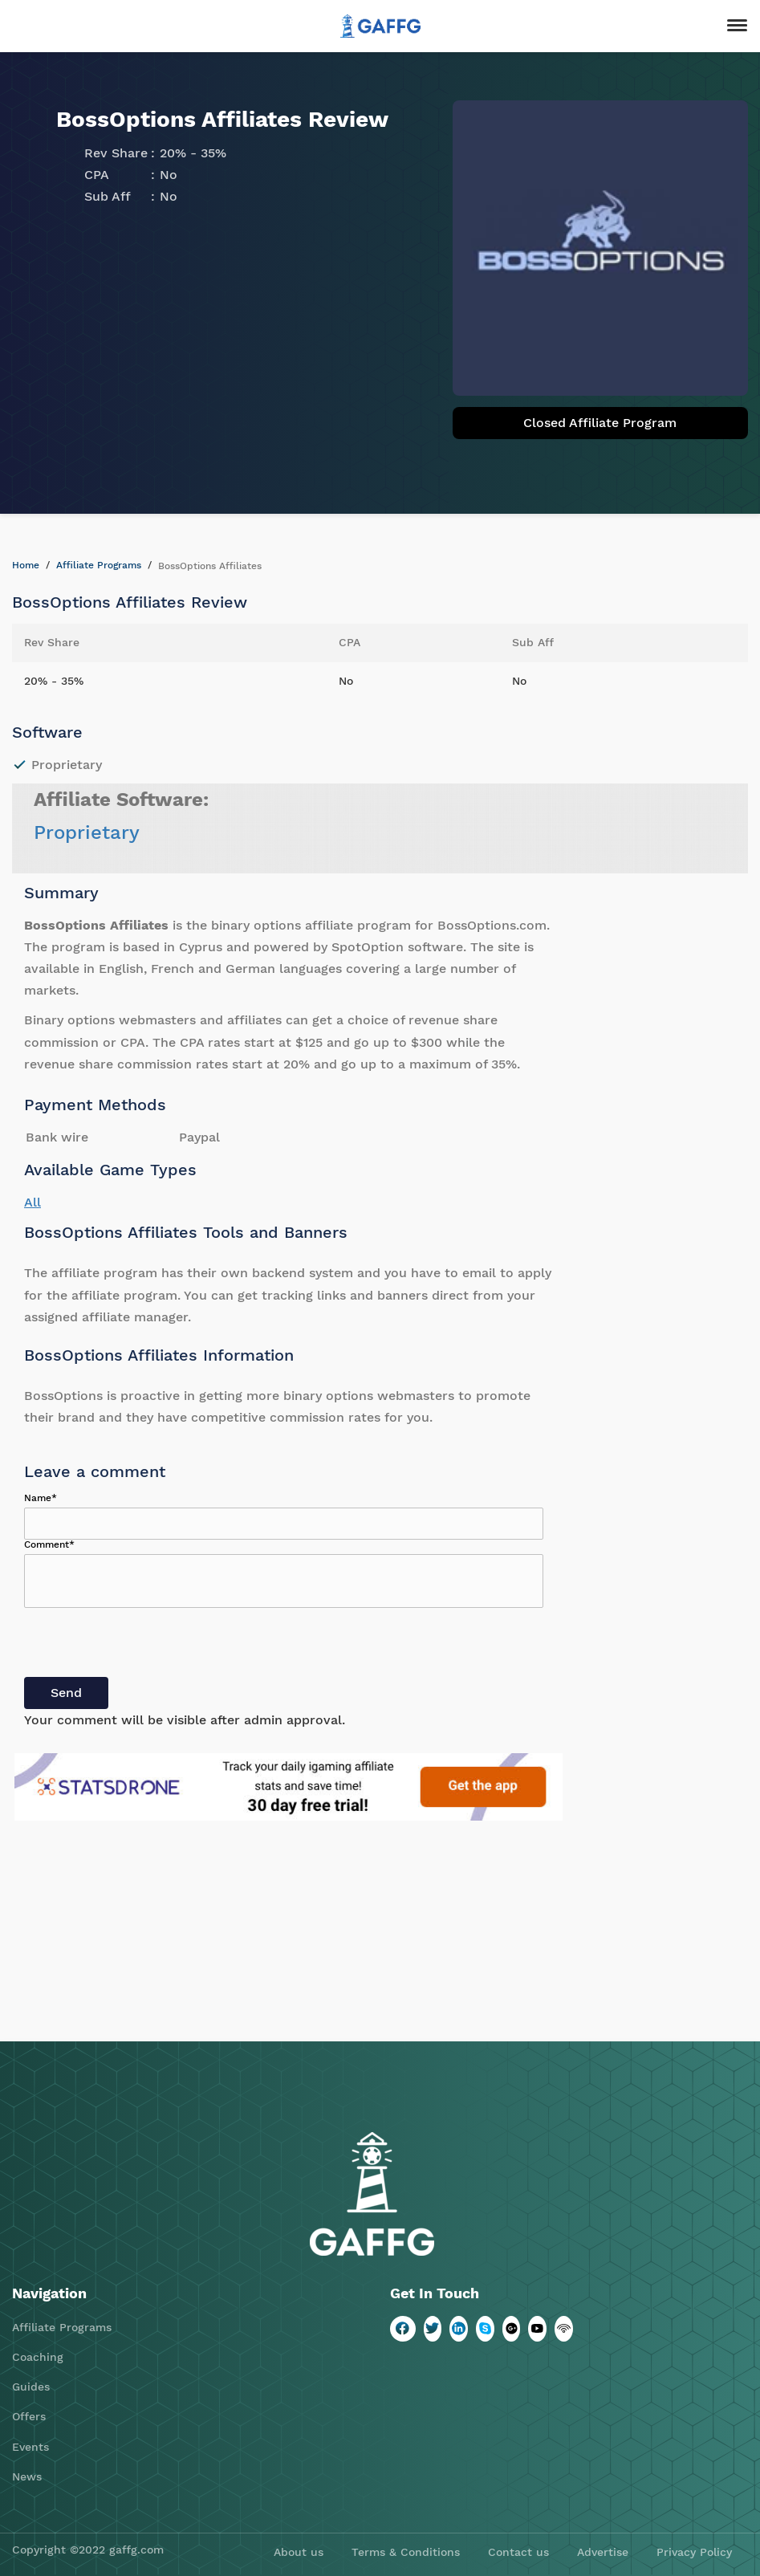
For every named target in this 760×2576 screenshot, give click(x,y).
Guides (31, 2386)
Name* (40, 1498)
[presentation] (146, 1645)
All (32, 1202)
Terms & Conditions (406, 2551)
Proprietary (87, 832)
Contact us (518, 2551)
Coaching (37, 2356)
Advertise (602, 2551)
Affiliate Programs (98, 565)
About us (298, 2551)
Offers (29, 2416)
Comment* (49, 1544)
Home (25, 565)
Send (66, 1692)
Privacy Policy (694, 2551)
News (27, 2476)
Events (30, 2446)
